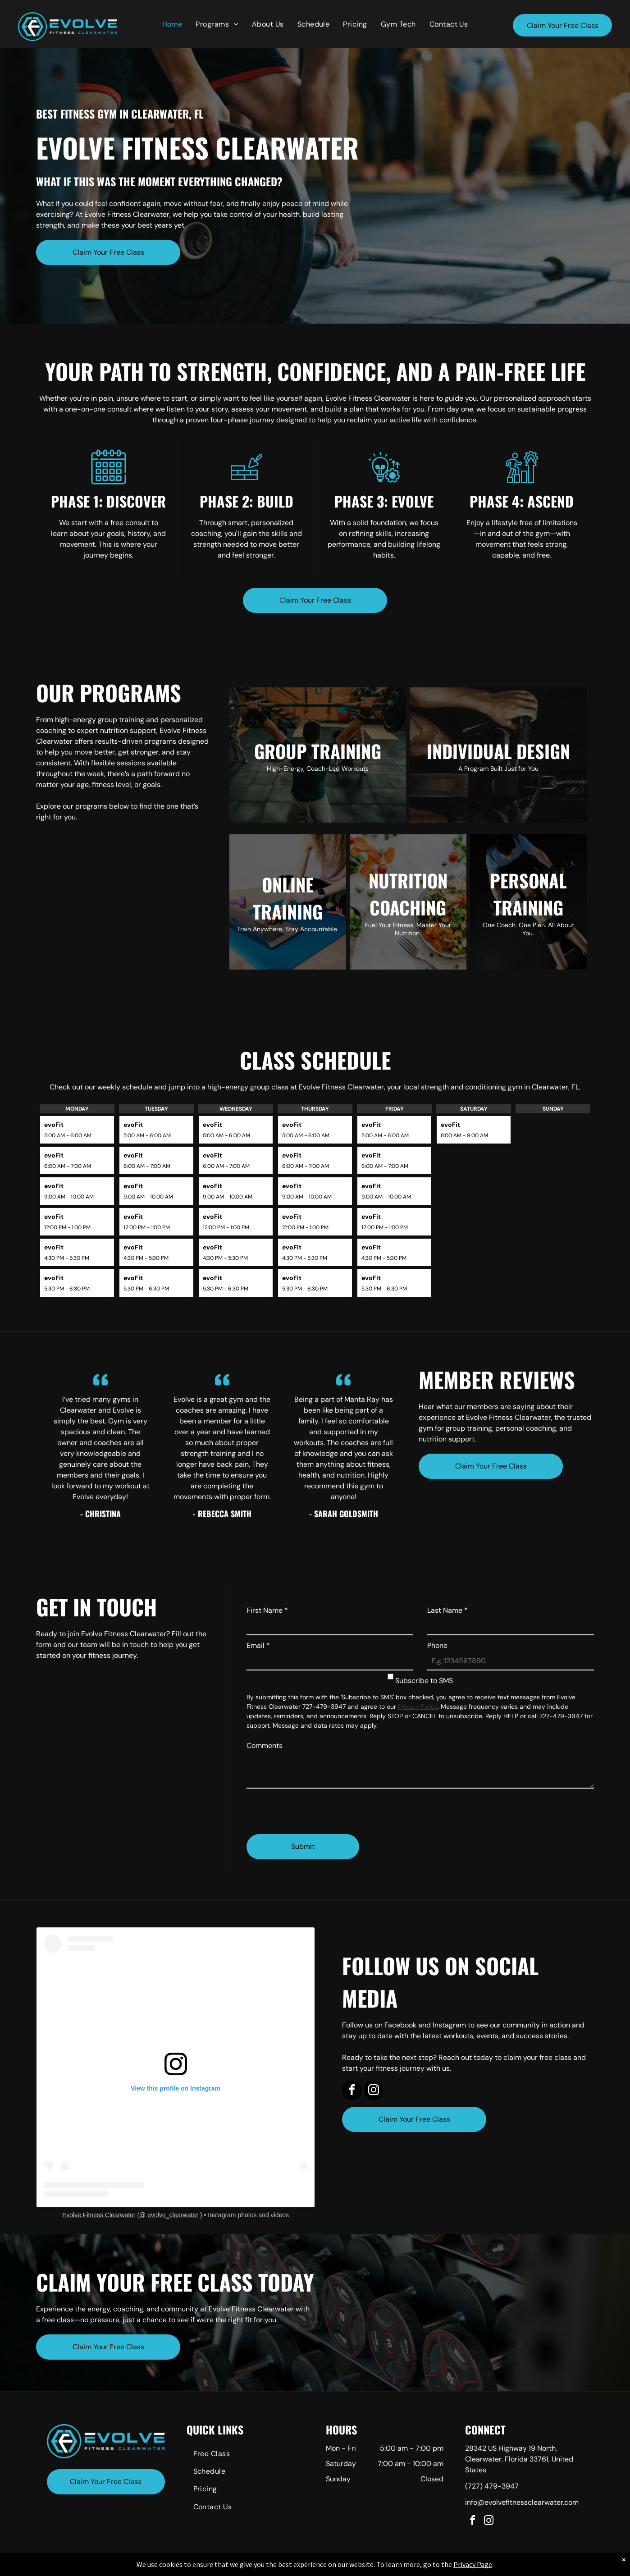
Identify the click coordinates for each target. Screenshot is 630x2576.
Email (258, 1645)
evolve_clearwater (172, 2215)
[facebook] (352, 2091)
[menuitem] (172, 24)
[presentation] (315, 1807)
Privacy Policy (418, 1706)
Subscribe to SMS (424, 1680)
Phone (437, 1645)
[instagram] (373, 2091)
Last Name (447, 1610)
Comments (265, 1745)
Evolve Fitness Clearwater (99, 2215)
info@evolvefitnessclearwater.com (522, 2502)
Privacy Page (472, 2564)
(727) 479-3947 (492, 2486)
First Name (267, 1610)
